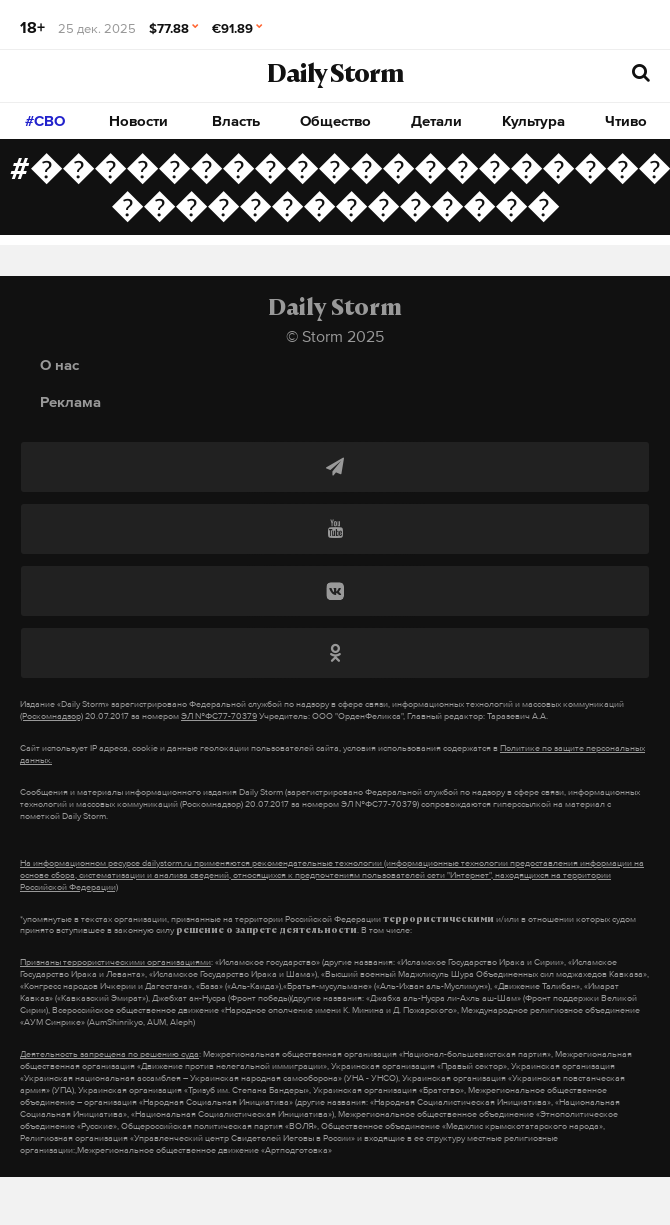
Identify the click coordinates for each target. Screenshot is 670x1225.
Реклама (70, 401)
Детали (436, 120)
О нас (59, 364)
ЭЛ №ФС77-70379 (219, 716)
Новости (138, 120)
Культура (533, 120)
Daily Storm (335, 76)
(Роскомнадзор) (51, 716)
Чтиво (626, 120)
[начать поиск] (641, 74)
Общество (335, 120)
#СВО (45, 120)
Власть (236, 120)
